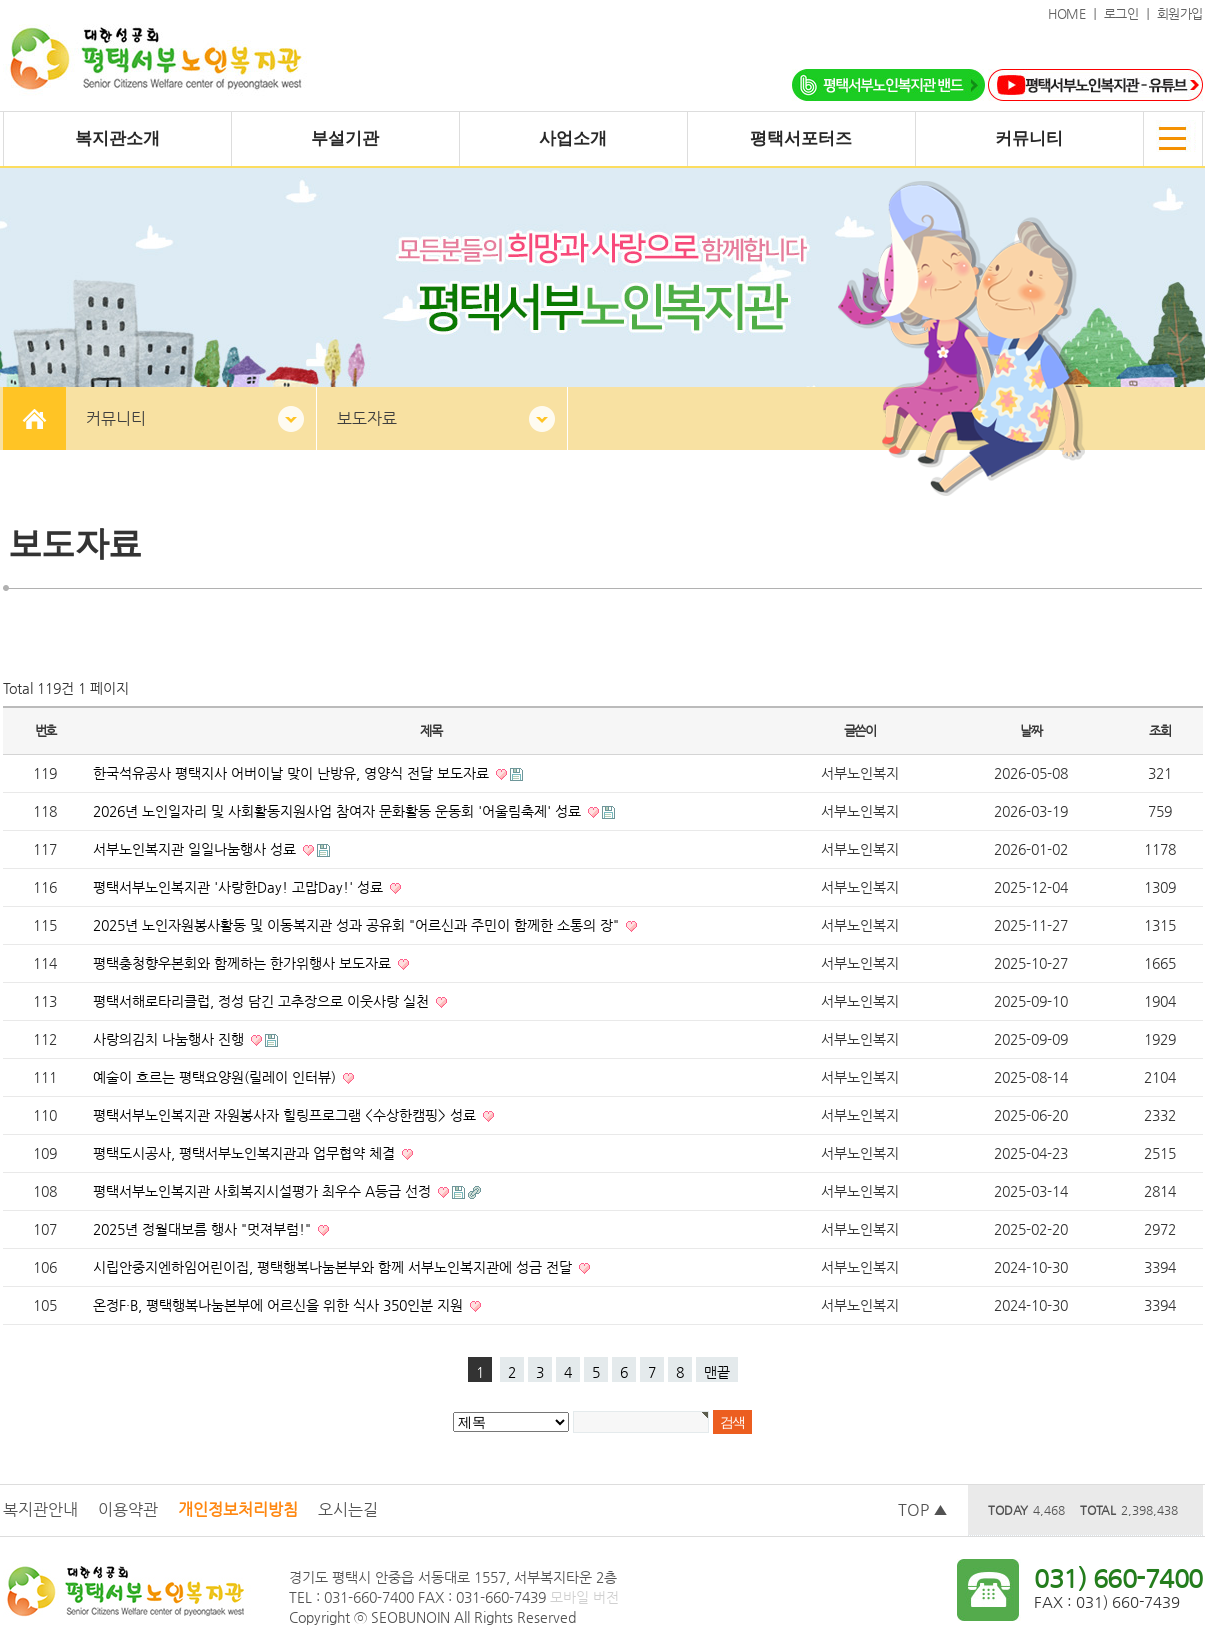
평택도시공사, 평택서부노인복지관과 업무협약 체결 (246, 1153)
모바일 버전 (584, 1597)
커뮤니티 (116, 418)
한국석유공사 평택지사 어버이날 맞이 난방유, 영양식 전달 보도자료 (293, 773)
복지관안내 (40, 1509)
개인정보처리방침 (238, 1509)
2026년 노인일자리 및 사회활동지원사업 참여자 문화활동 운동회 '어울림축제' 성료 (339, 811)
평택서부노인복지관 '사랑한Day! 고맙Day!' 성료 (240, 887)
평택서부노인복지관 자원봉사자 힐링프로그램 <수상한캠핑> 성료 (286, 1115)
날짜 (1030, 730)
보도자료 (367, 418)
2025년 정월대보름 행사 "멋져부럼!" (204, 1229)
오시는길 (348, 1509)
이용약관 (128, 1509)
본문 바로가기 (0, 0)
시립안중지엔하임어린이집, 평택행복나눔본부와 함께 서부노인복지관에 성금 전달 (334, 1267)
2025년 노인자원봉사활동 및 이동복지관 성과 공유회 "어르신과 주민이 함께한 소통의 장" (358, 925)
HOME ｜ (1076, 13)
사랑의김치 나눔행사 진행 (170, 1039)
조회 (1159, 730)
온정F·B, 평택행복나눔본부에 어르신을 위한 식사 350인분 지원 (280, 1305)
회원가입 (1180, 13)
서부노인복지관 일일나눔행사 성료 (196, 849)
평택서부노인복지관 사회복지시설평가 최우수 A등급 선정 (264, 1191)
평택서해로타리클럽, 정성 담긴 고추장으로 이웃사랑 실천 (263, 1001)
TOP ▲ (923, 1509)
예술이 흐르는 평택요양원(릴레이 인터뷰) (216, 1077)
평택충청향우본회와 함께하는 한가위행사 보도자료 (244, 963)
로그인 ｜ (1130, 13)
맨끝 (717, 1372)
